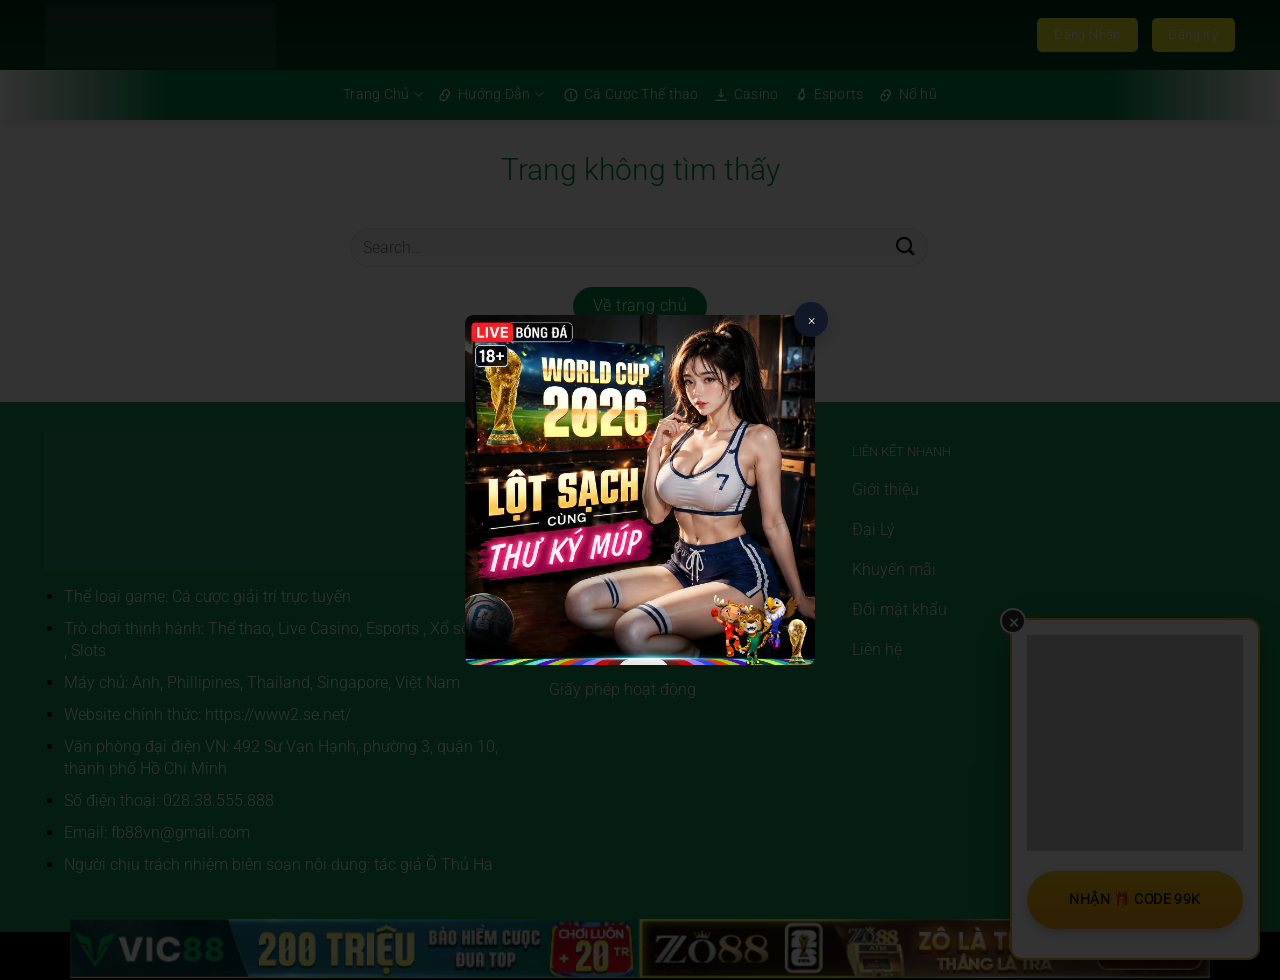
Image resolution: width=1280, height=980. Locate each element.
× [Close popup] (811, 320)
